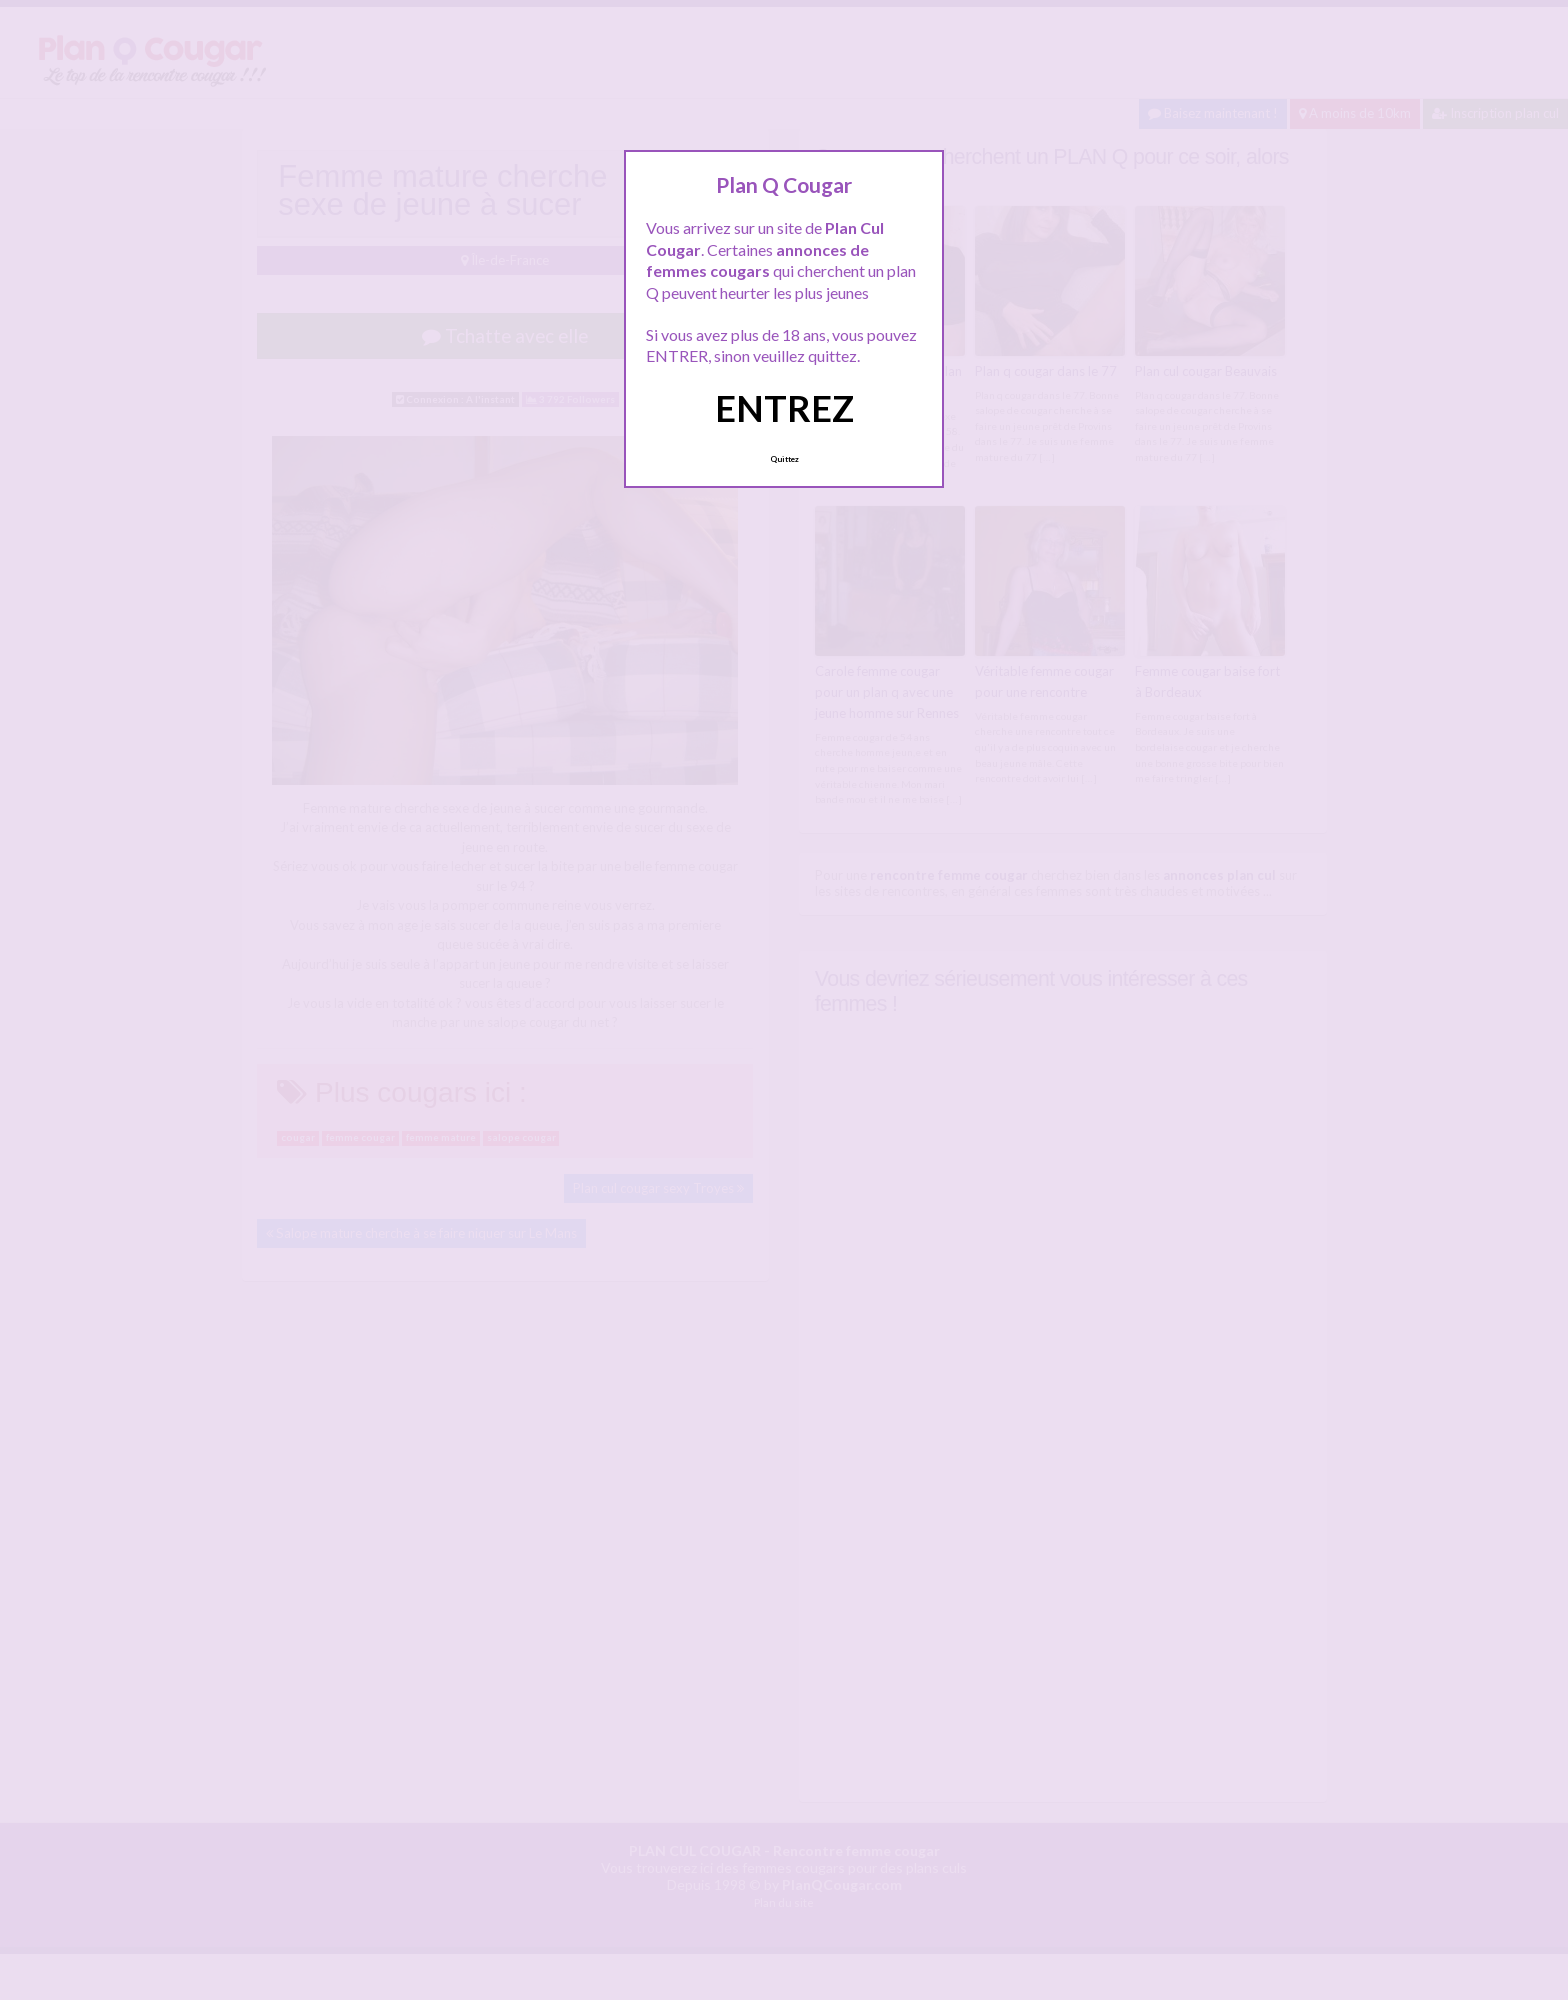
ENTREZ (784, 408)
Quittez (784, 459)
